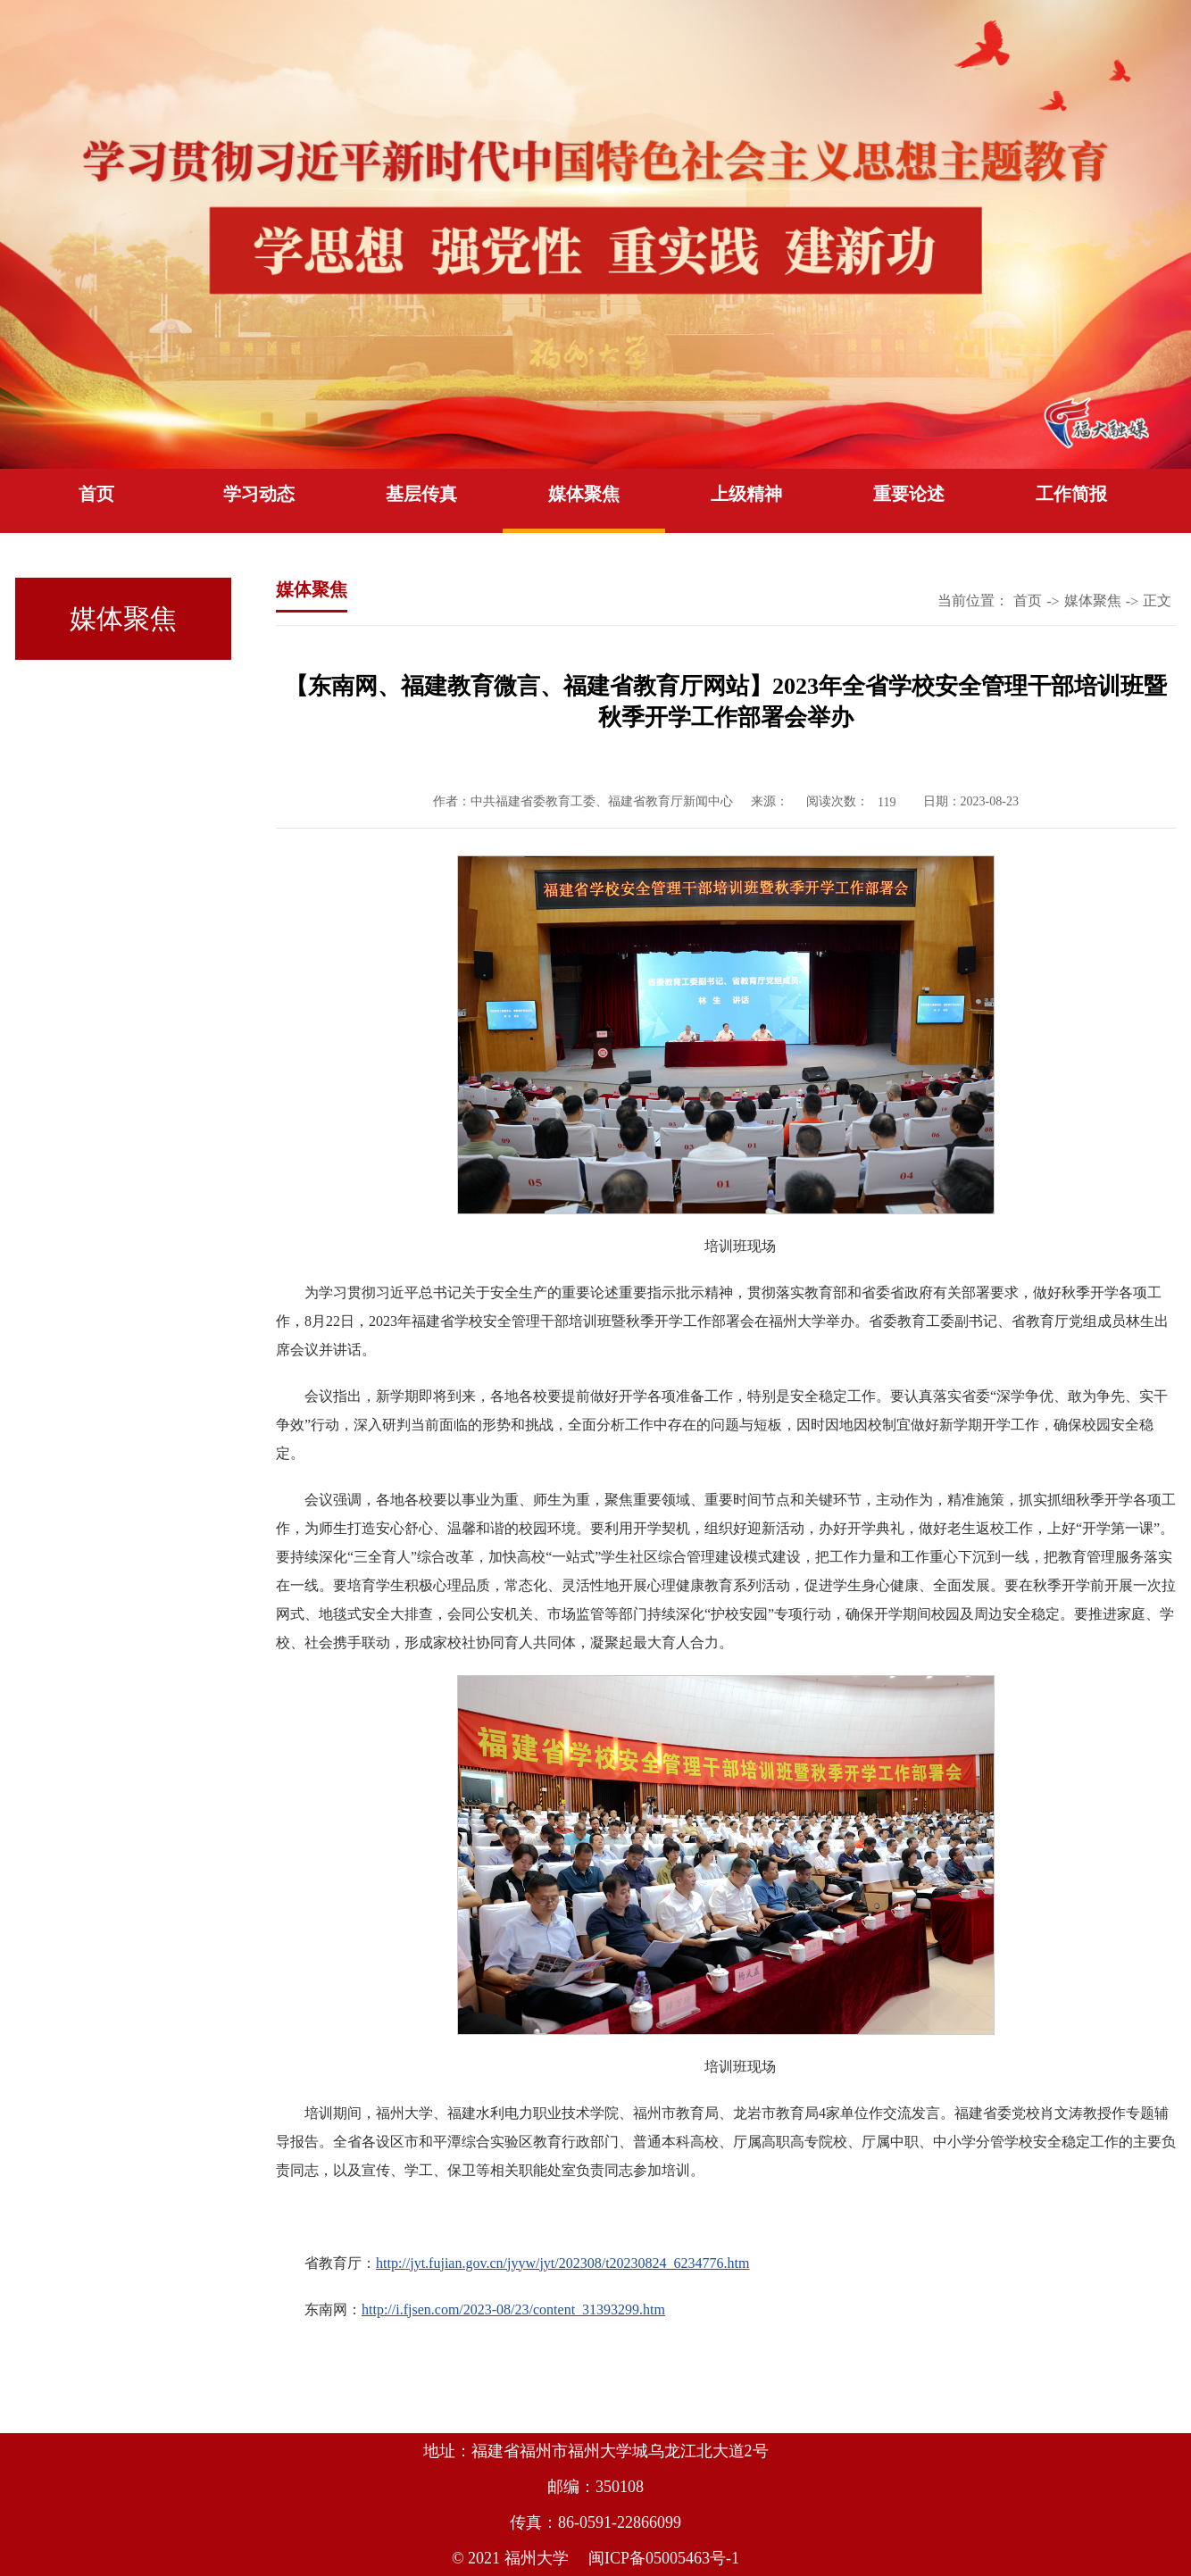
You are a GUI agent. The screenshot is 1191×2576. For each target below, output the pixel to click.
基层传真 (421, 494)
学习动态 (259, 494)
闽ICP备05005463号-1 (663, 2558)
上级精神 (746, 494)
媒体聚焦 (584, 494)
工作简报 (1071, 494)
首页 (96, 494)
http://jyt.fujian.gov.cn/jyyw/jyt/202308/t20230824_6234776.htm (563, 2263)
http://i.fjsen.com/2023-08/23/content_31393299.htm (513, 2309)
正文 (1157, 600)
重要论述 (909, 494)
